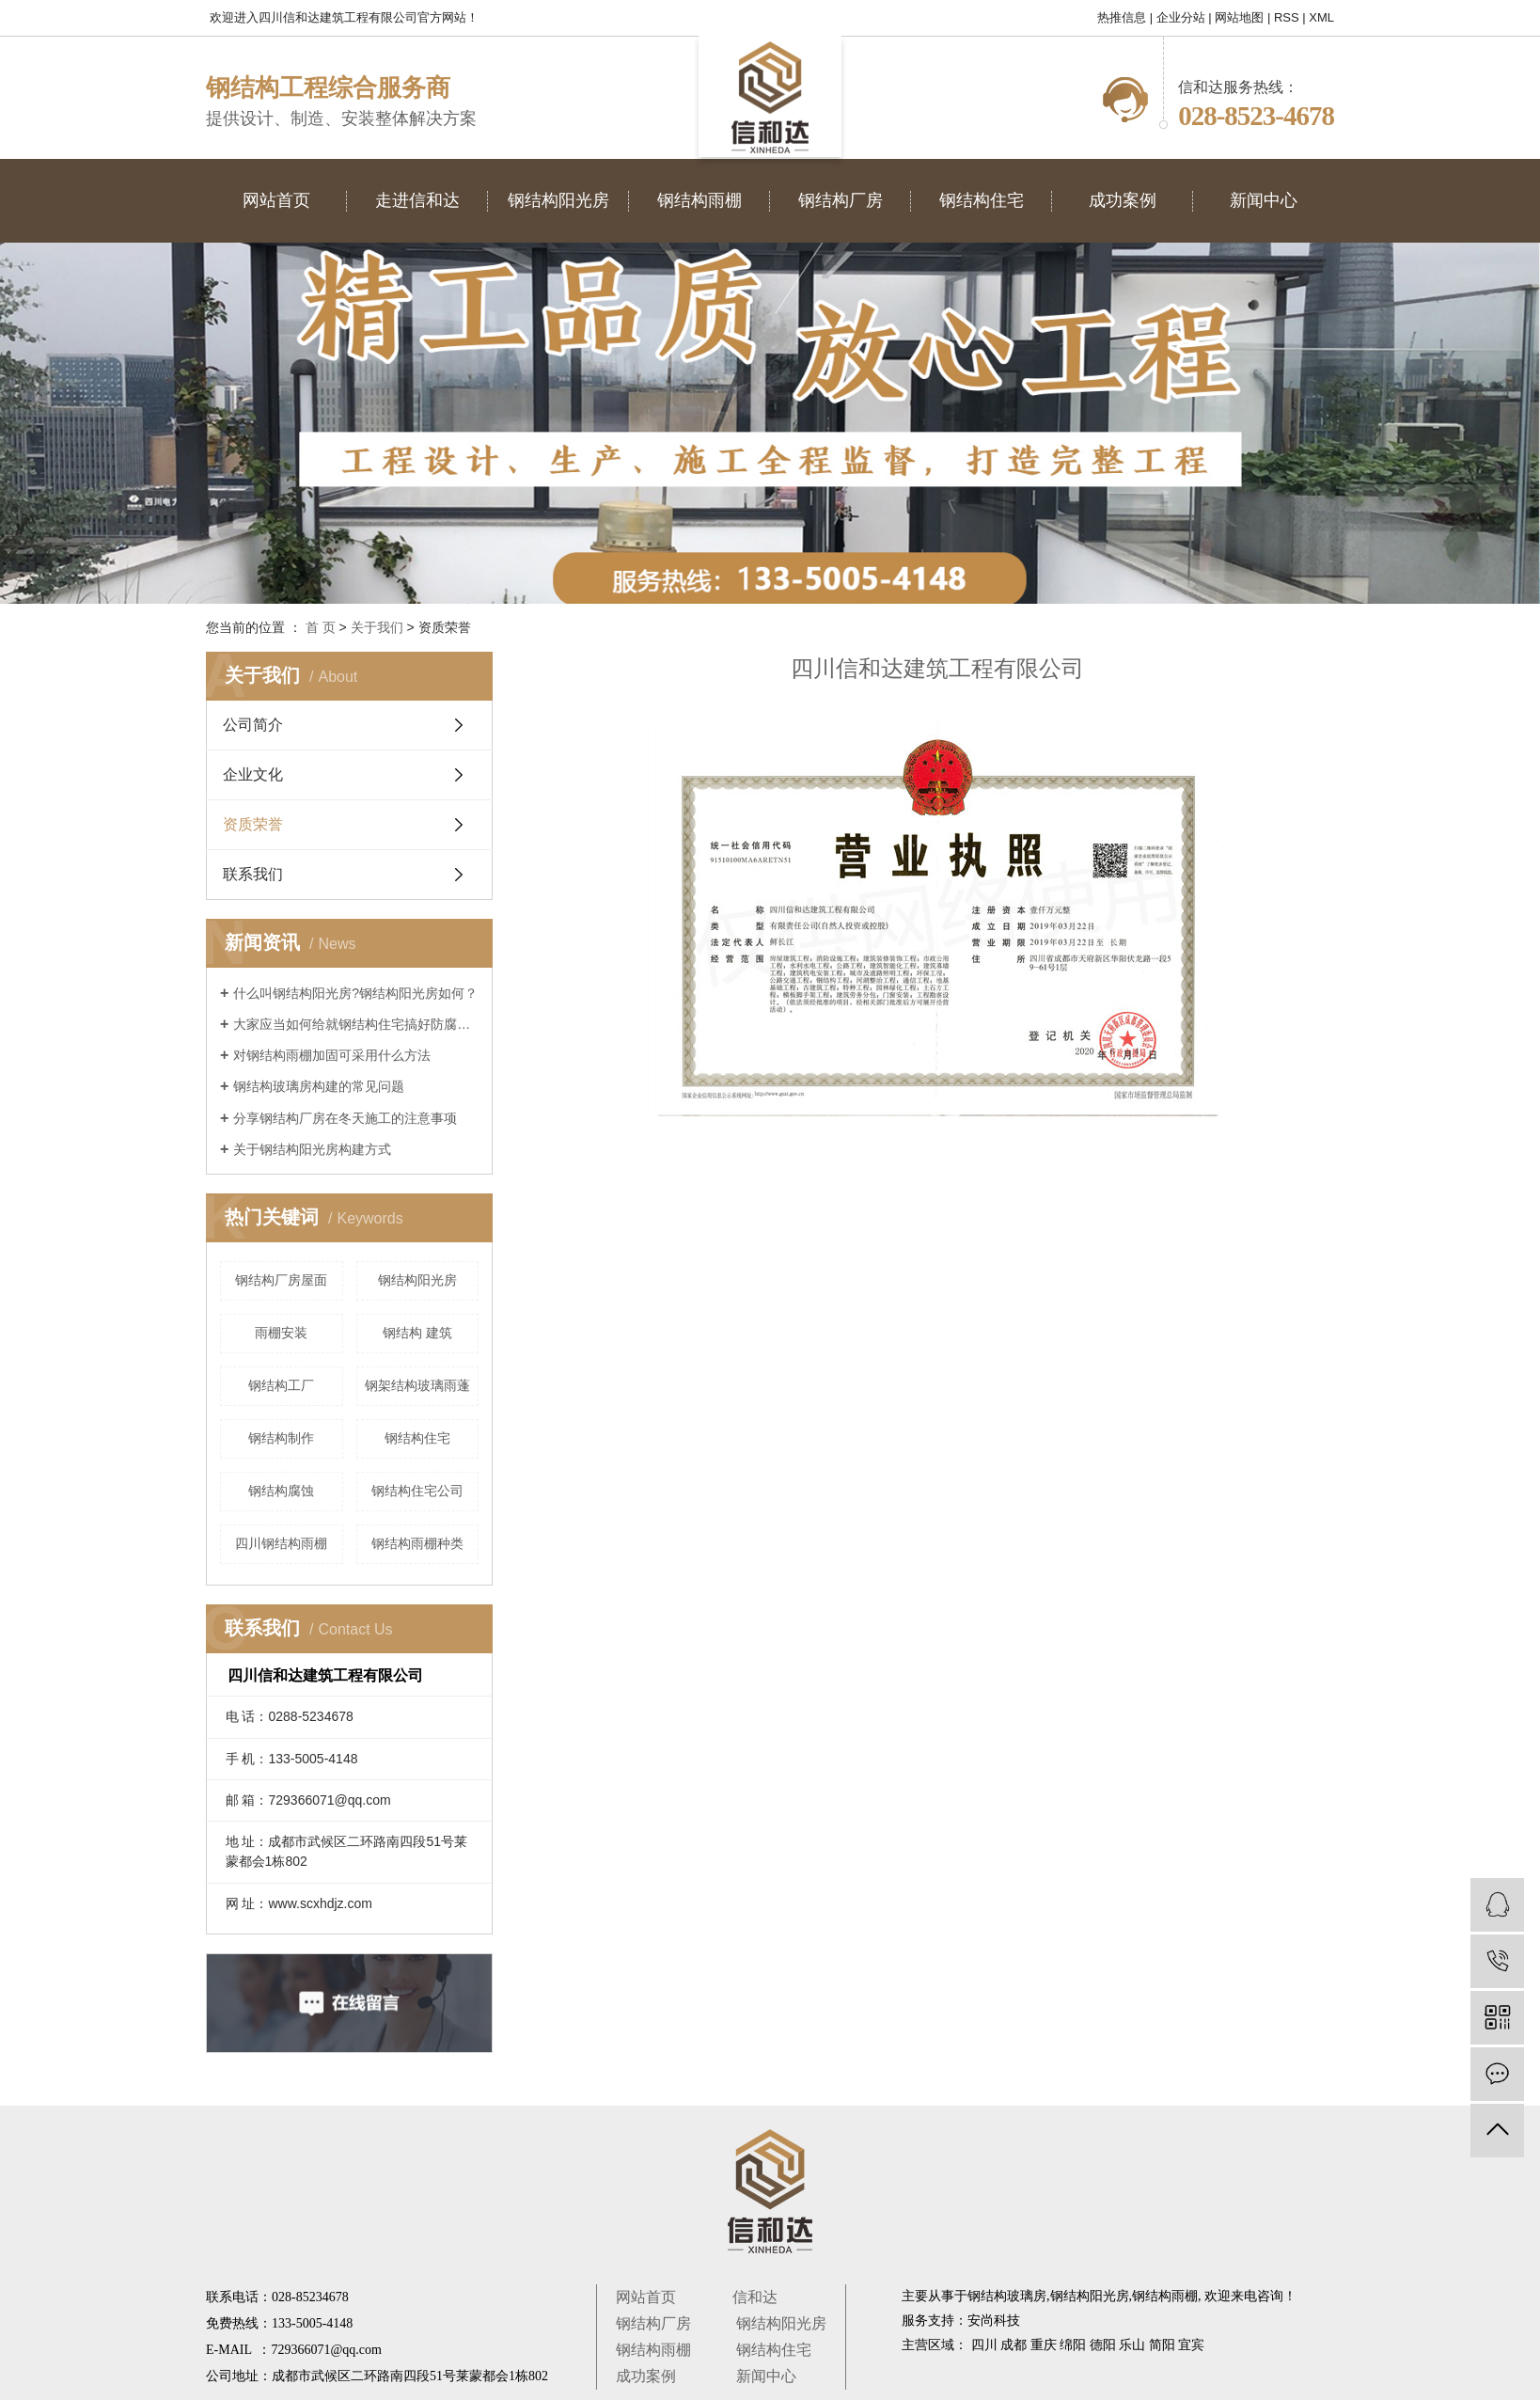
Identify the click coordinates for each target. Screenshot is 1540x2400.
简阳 (1162, 2345)
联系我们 (253, 874)
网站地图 (1239, 17)
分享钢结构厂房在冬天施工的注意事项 (345, 1118)
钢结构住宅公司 (417, 1490)
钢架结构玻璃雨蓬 (417, 1385)
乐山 (1132, 2345)
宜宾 (1191, 2345)
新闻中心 (766, 2376)
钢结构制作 (281, 1437)
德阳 (1103, 2345)
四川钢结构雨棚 (281, 1543)
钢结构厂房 (653, 2323)
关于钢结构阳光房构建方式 (312, 1149)
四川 (984, 2345)
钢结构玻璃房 (1006, 2296)
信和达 (755, 2297)
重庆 (1043, 2345)
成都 (1013, 2345)
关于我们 (377, 627)
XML (1321, 17)
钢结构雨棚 (653, 2350)
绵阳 (1073, 2345)
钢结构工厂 (281, 1385)
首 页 (321, 627)
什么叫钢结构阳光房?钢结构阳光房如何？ (355, 993)
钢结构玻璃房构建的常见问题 (318, 1086)
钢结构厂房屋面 (281, 1279)
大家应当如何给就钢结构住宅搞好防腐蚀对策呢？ (356, 1024)
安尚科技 (993, 2320)
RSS (1286, 17)
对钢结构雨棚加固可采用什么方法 (332, 1055)
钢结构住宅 (417, 1437)
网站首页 (646, 2297)
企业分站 (1180, 17)
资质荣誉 (253, 824)
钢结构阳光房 (417, 1279)
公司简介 (253, 725)
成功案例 (646, 2376)
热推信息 (1121, 17)
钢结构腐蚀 (281, 1490)
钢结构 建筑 (417, 1332)
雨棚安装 (281, 1332)
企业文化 (253, 774)
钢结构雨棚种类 (417, 1543)
